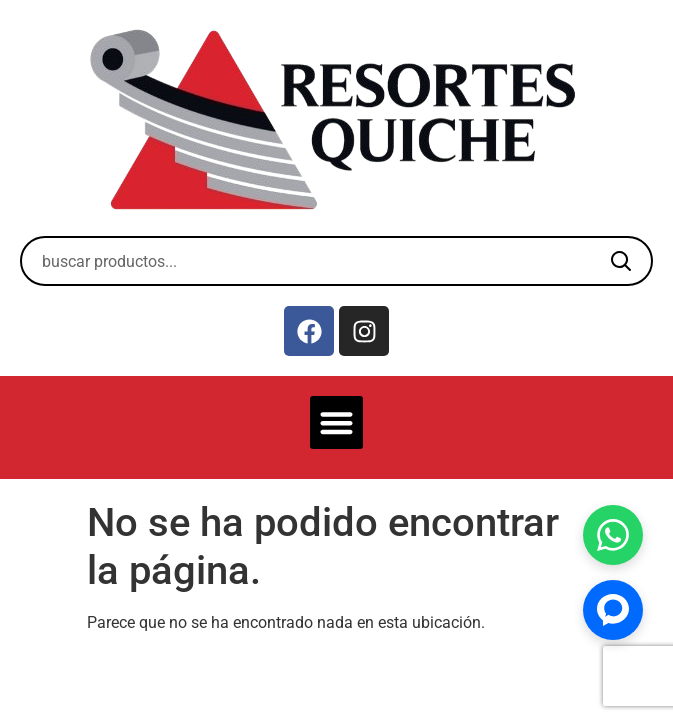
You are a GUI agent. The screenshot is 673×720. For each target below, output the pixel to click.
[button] (336, 422)
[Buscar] (621, 261)
